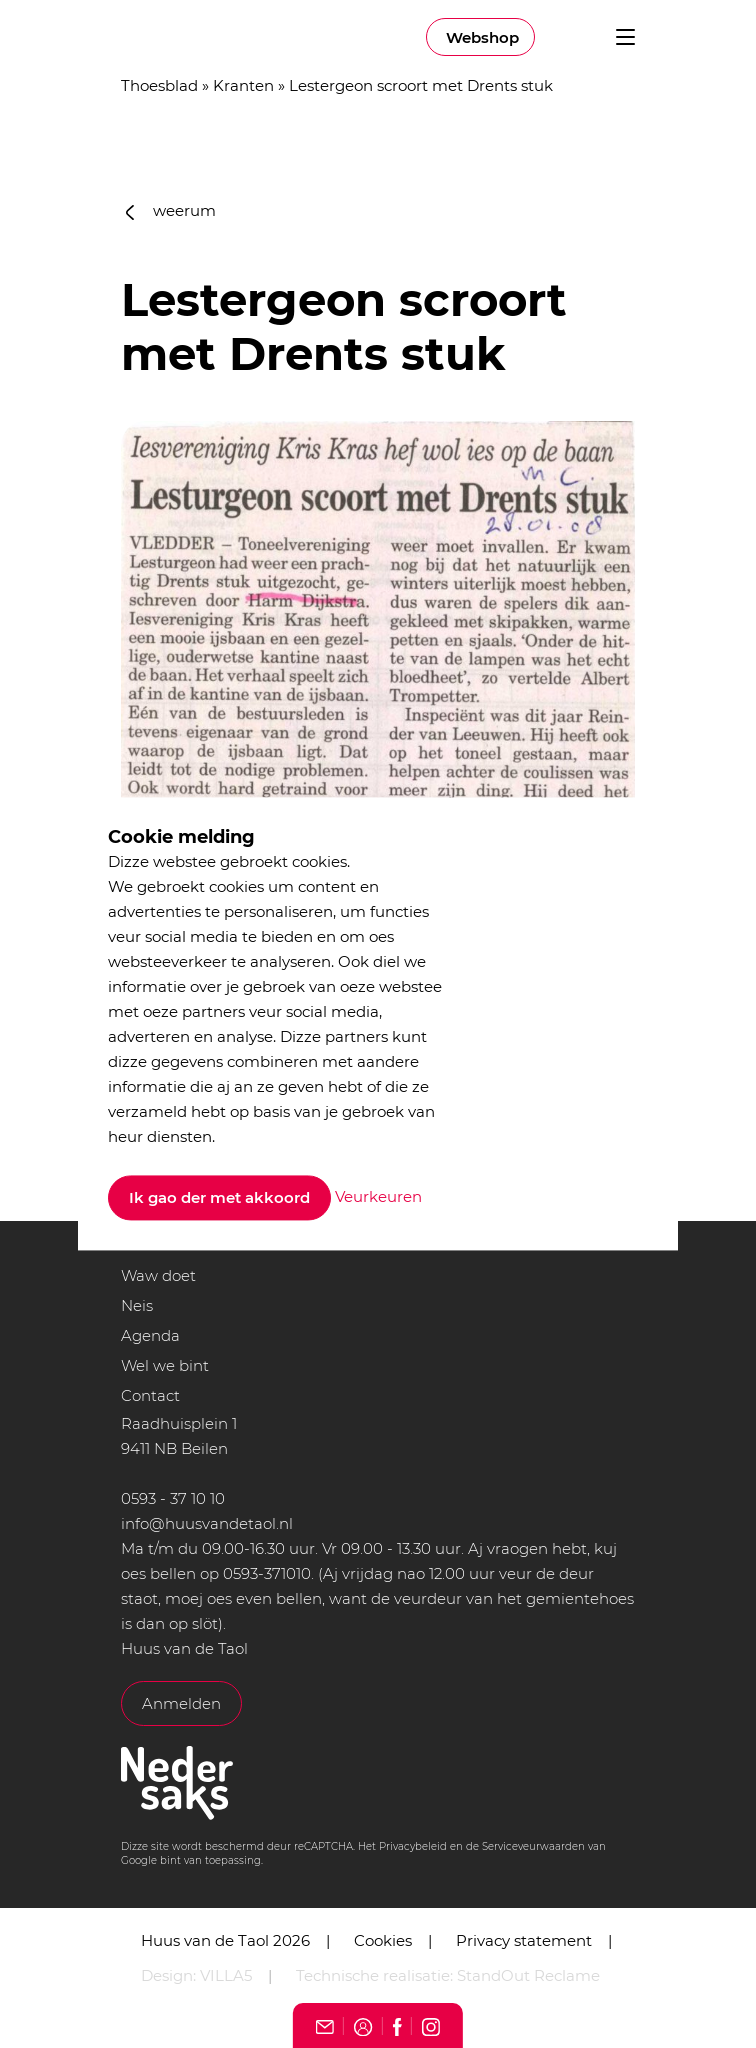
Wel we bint (165, 1365)
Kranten (243, 85)
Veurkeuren (378, 1196)
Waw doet (158, 1275)
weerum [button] (171, 210)
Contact (150, 1395)
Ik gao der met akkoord (219, 1198)
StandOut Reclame (528, 1975)
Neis (137, 1305)
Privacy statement (524, 1940)
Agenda (150, 1335)
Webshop (482, 37)
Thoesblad (159, 85)
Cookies (383, 1940)
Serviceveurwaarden (533, 1846)
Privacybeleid (413, 1846)
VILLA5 (226, 1975)
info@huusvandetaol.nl (207, 1523)
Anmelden (181, 1703)
